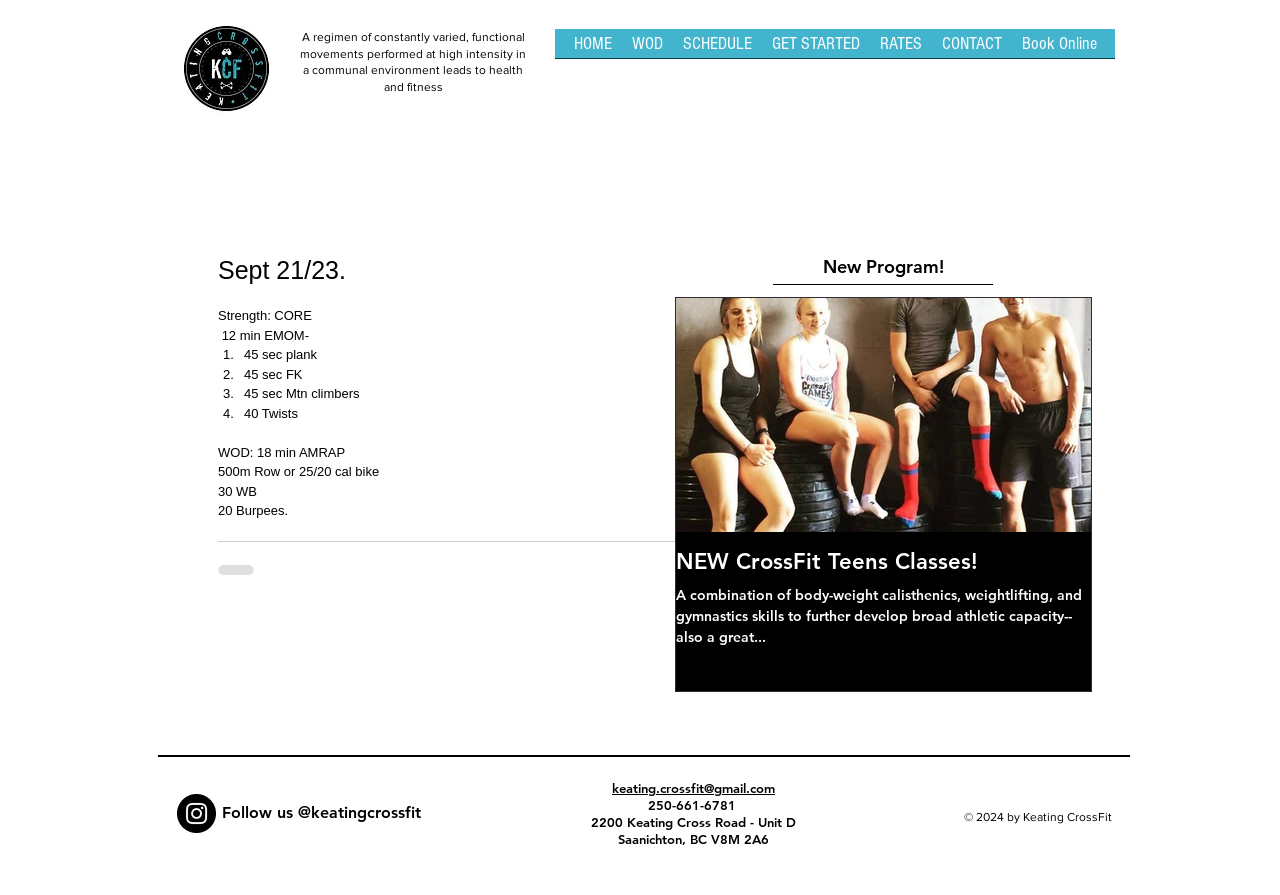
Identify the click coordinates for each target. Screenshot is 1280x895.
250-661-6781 (694, 805)
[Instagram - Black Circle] (196, 813)
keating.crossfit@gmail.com (693, 788)
